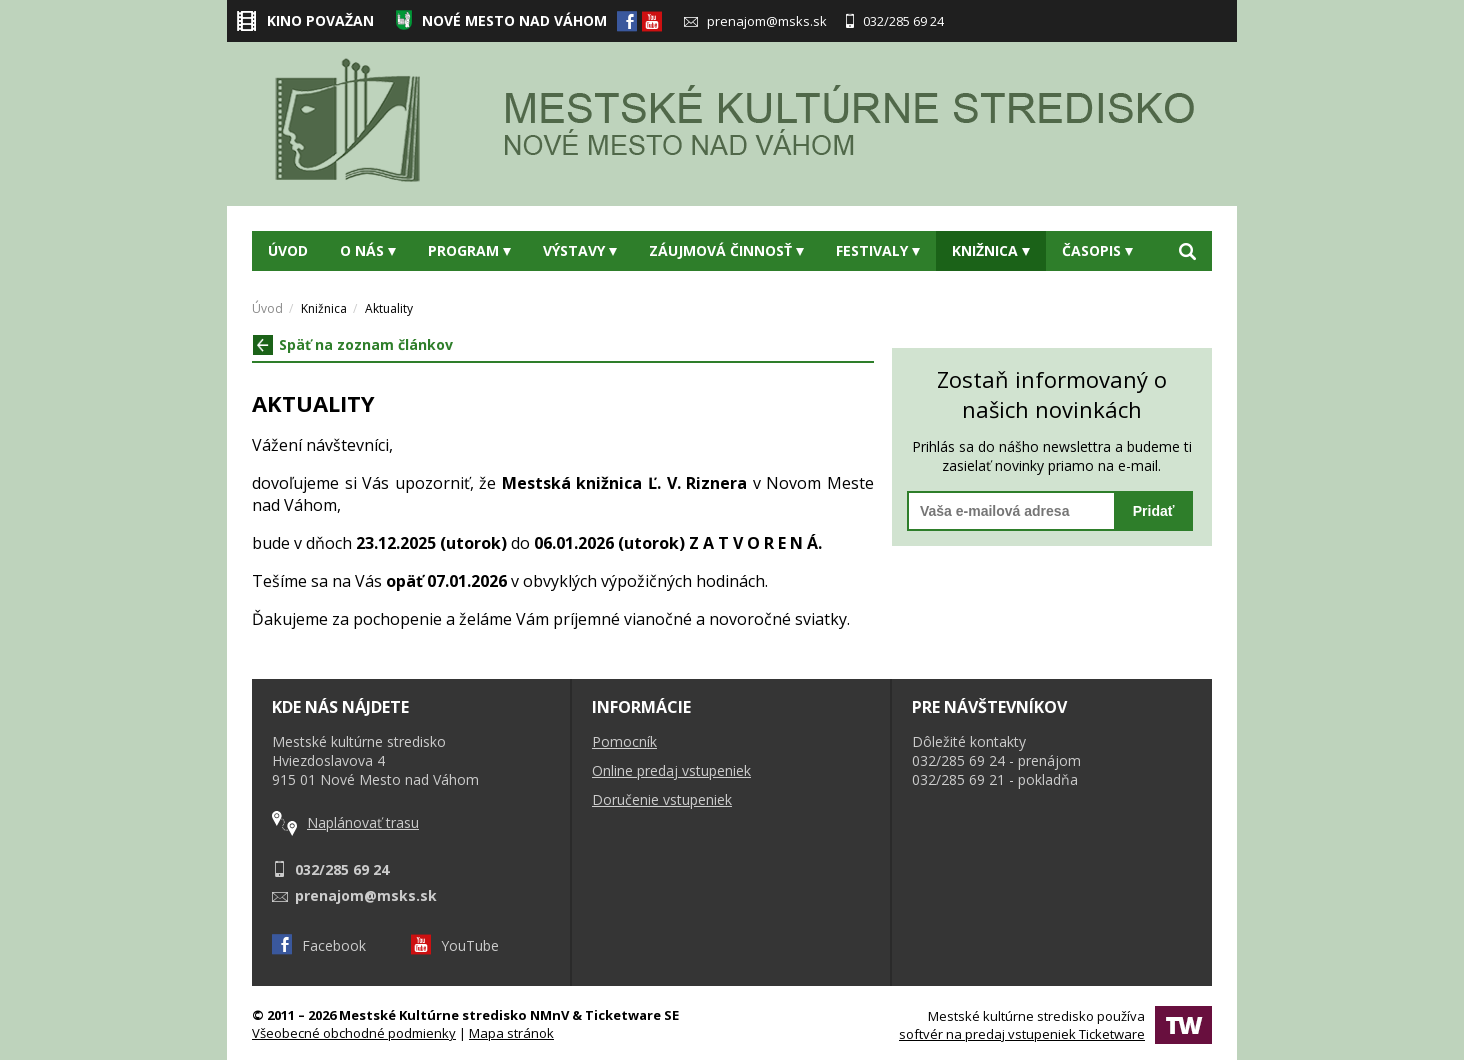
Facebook (319, 945)
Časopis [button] (1097, 250)
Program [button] (469, 250)
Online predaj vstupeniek (671, 770)
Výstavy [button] (580, 250)
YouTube (455, 945)
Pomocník (624, 741)
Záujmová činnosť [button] (726, 250)
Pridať (1154, 511)
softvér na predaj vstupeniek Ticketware (1022, 1034)
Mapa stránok (511, 1033)
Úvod (288, 250)
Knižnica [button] (991, 250)
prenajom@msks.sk (755, 21)
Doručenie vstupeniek (662, 799)
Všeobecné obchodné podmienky (354, 1033)
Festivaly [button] (878, 250)
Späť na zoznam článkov (353, 344)
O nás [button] (368, 250)
